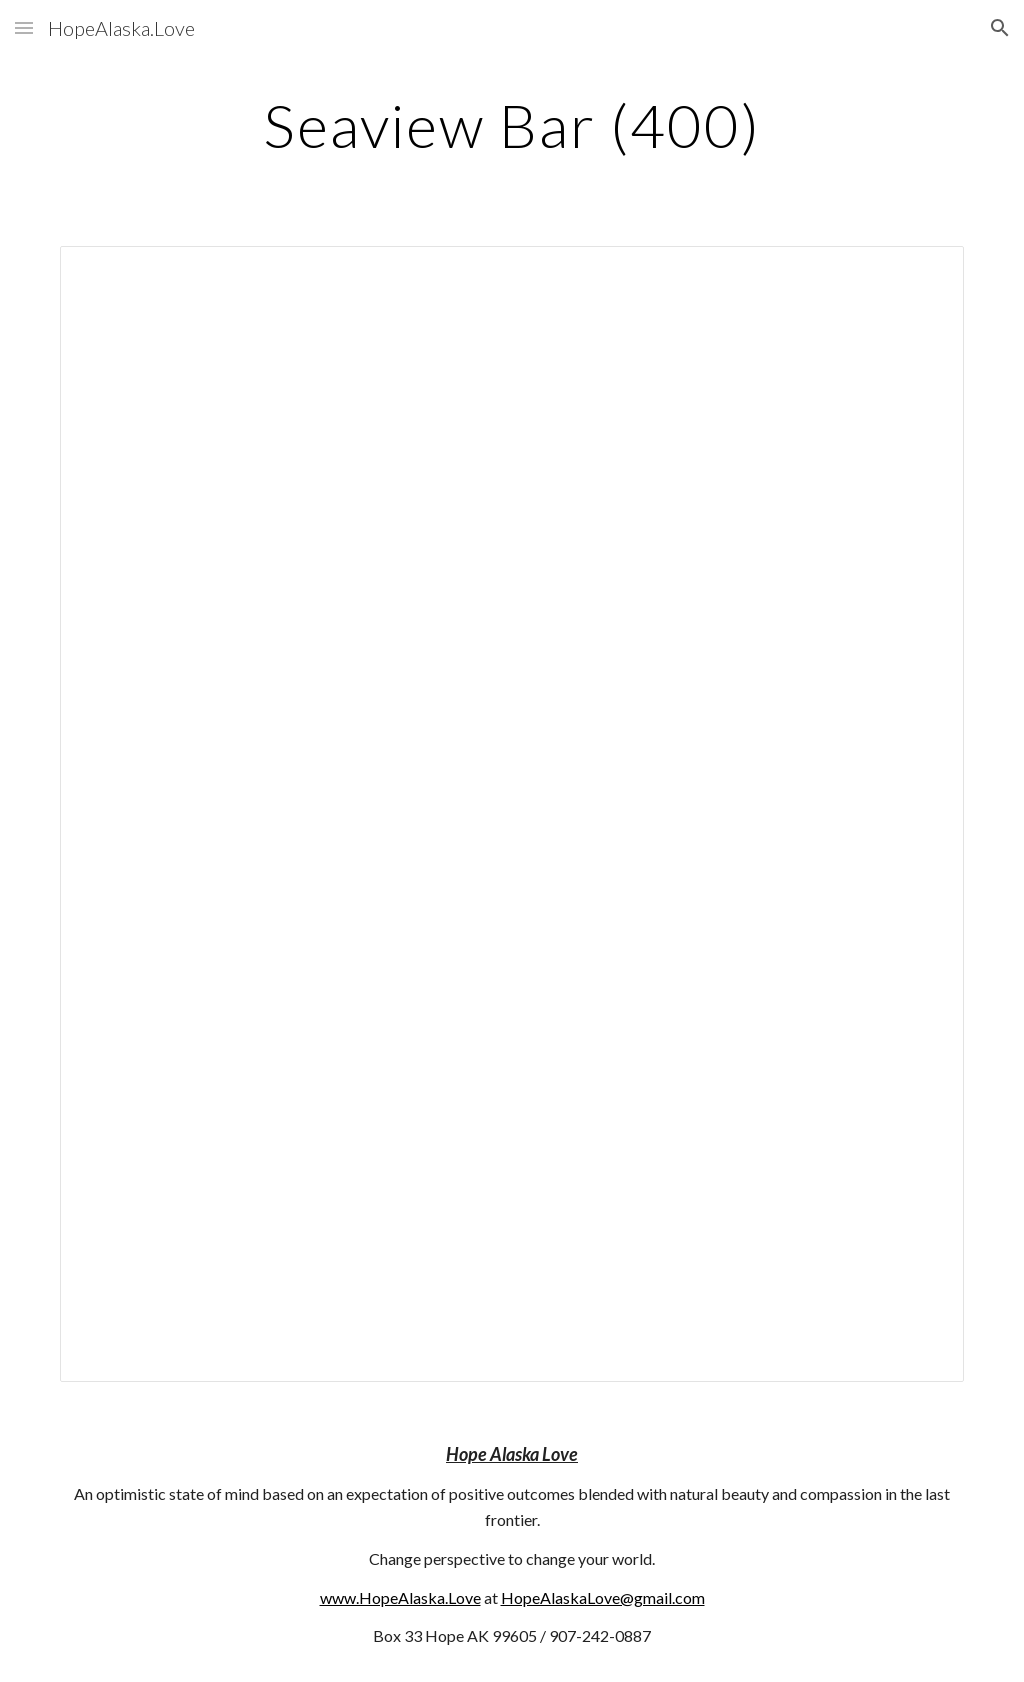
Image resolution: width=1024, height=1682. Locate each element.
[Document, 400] (512, 814)
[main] (511, 125)
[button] (24, 27)
